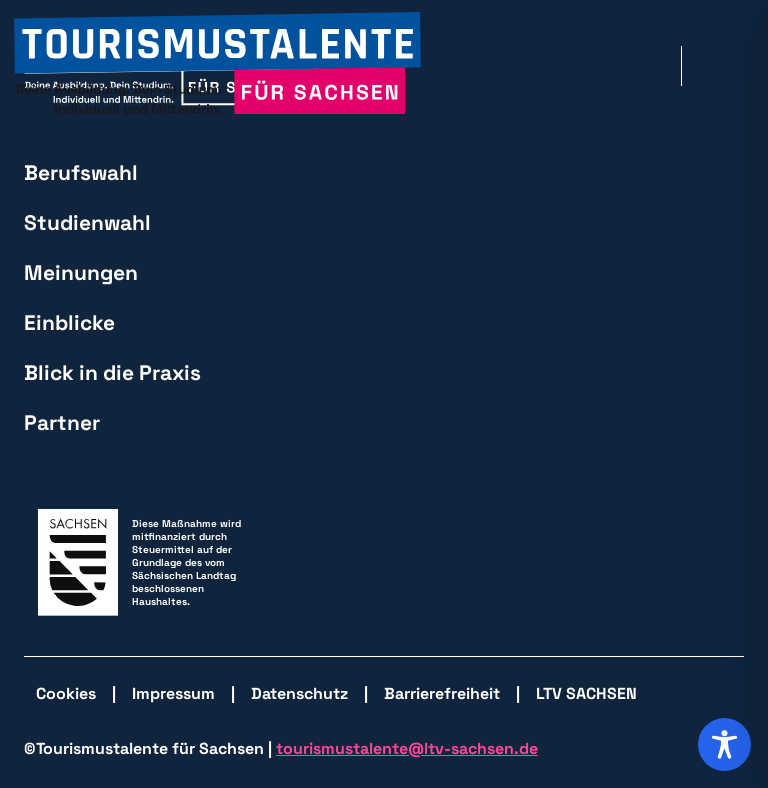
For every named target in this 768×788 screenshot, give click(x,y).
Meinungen (81, 272)
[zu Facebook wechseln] (573, 66)
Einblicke (69, 322)
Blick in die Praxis (112, 372)
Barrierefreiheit (442, 693)
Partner (62, 422)
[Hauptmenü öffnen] (729, 66)
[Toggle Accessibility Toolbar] (724, 744)
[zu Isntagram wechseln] (629, 66)
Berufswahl (81, 172)
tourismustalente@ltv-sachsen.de (407, 748)
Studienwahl (87, 222)
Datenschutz (299, 693)
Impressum (173, 693)
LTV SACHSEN (586, 693)
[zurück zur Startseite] (217, 65)
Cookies (66, 693)
